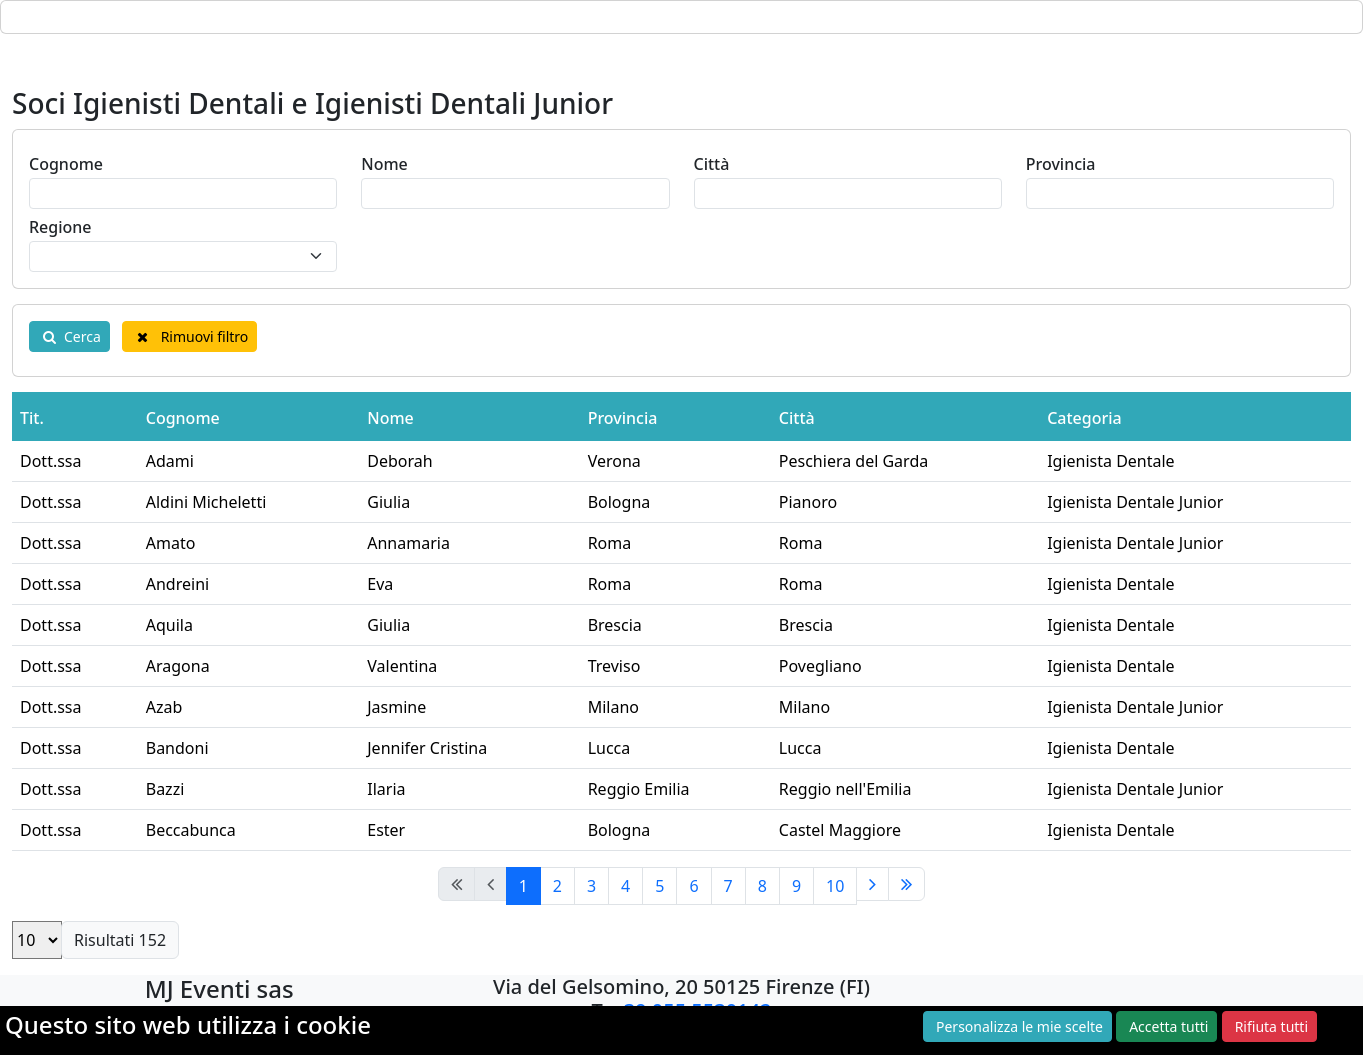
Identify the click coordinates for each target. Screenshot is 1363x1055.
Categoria (1084, 418)
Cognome (66, 164)
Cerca (69, 336)
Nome (384, 164)
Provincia (1061, 164)
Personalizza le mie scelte (1019, 1026)
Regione (60, 227)
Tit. (32, 418)
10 (835, 886)
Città (712, 164)
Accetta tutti (1168, 1026)
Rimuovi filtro (189, 336)
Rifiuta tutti (1271, 1026)
